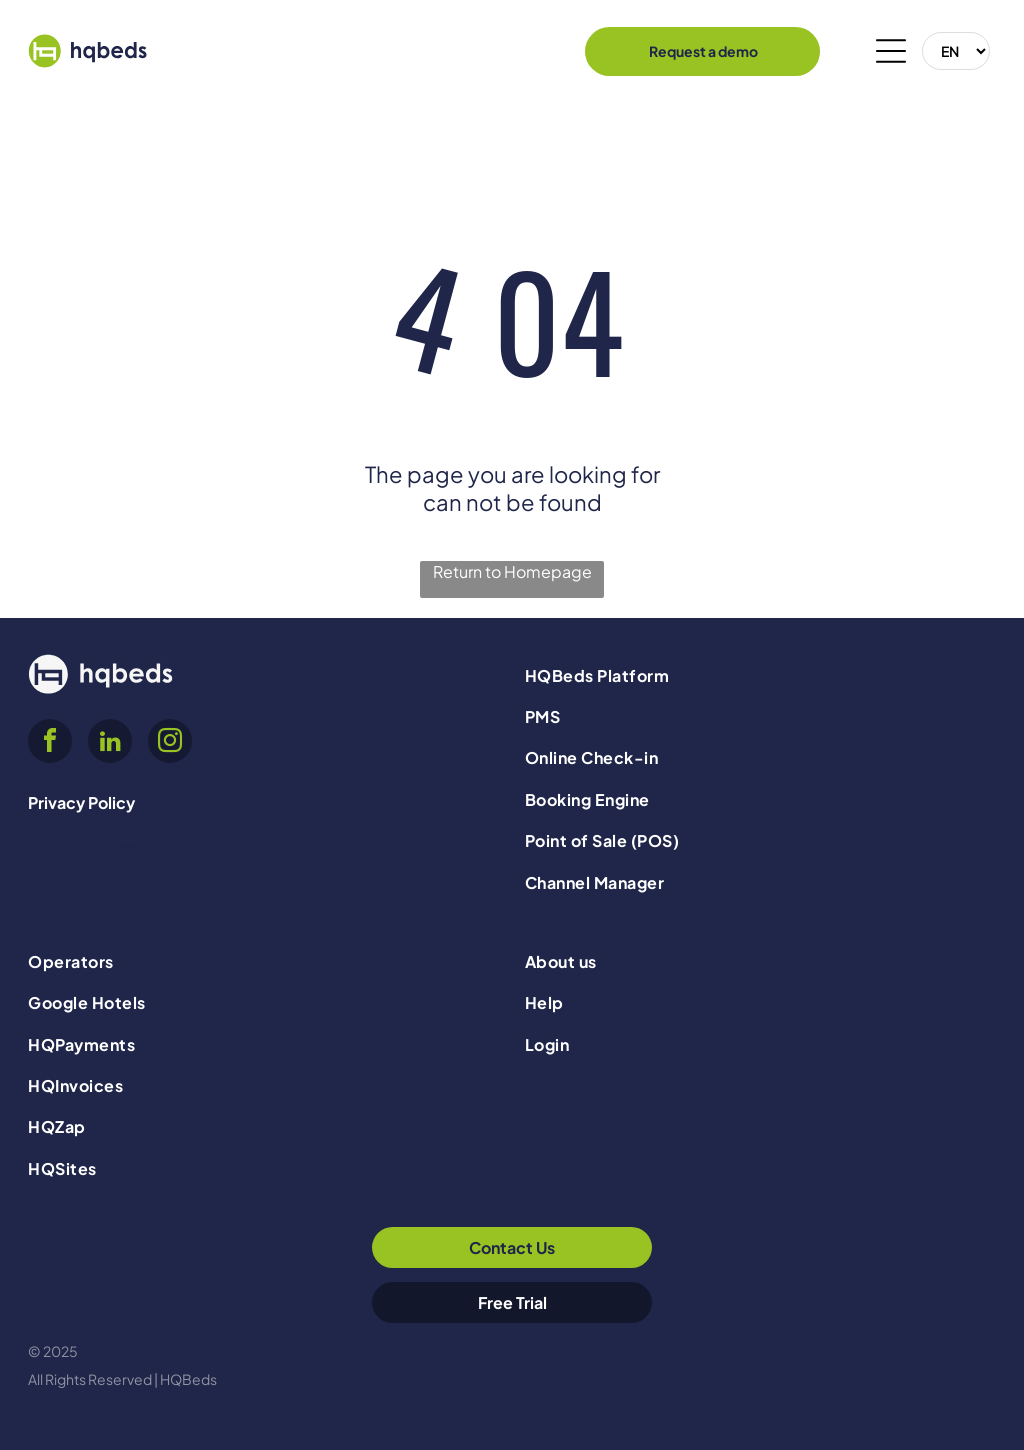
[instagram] (170, 743)
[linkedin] (110, 743)
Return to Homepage (512, 571)
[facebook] (50, 743)
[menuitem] (760, 674)
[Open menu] (891, 51)
